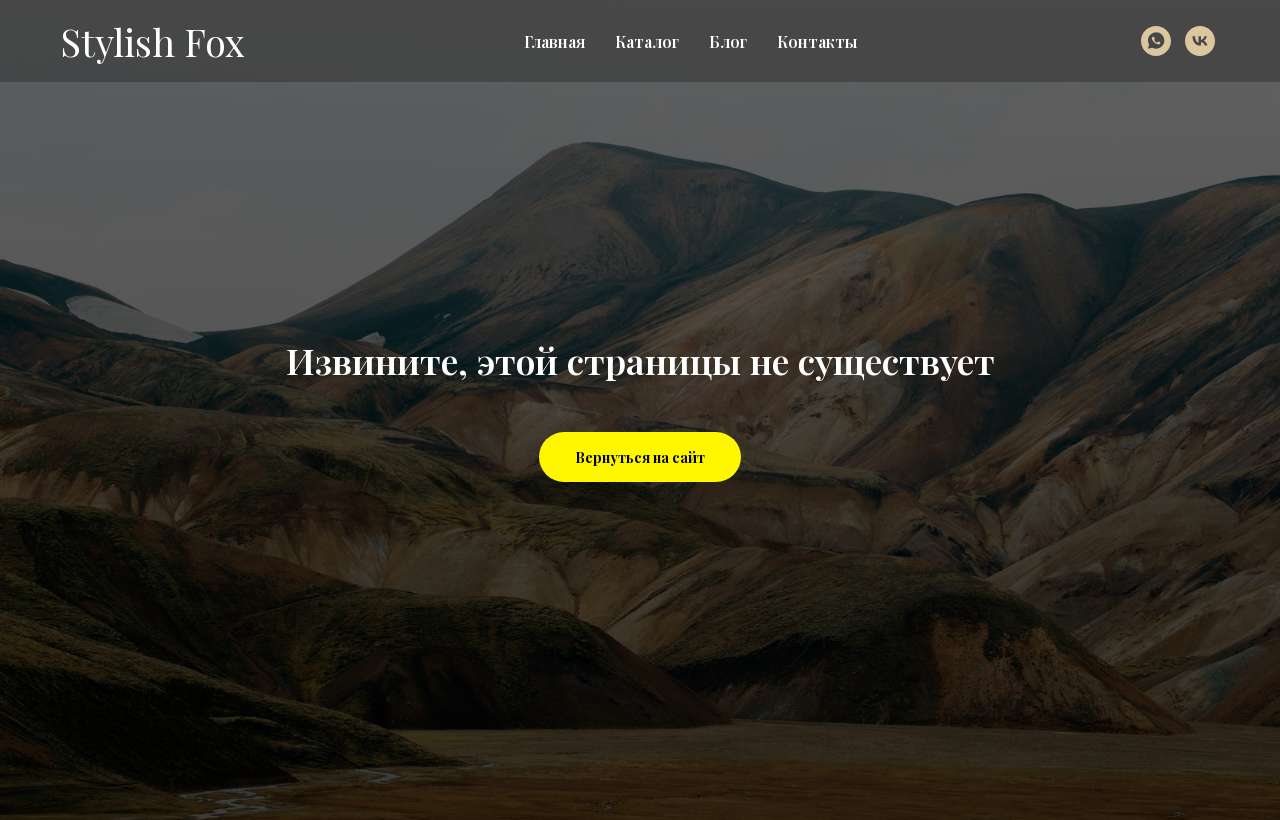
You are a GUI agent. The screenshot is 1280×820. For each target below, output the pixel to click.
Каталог (647, 41)
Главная (554, 41)
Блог (728, 41)
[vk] (1200, 41)
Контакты (817, 41)
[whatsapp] (1156, 41)
